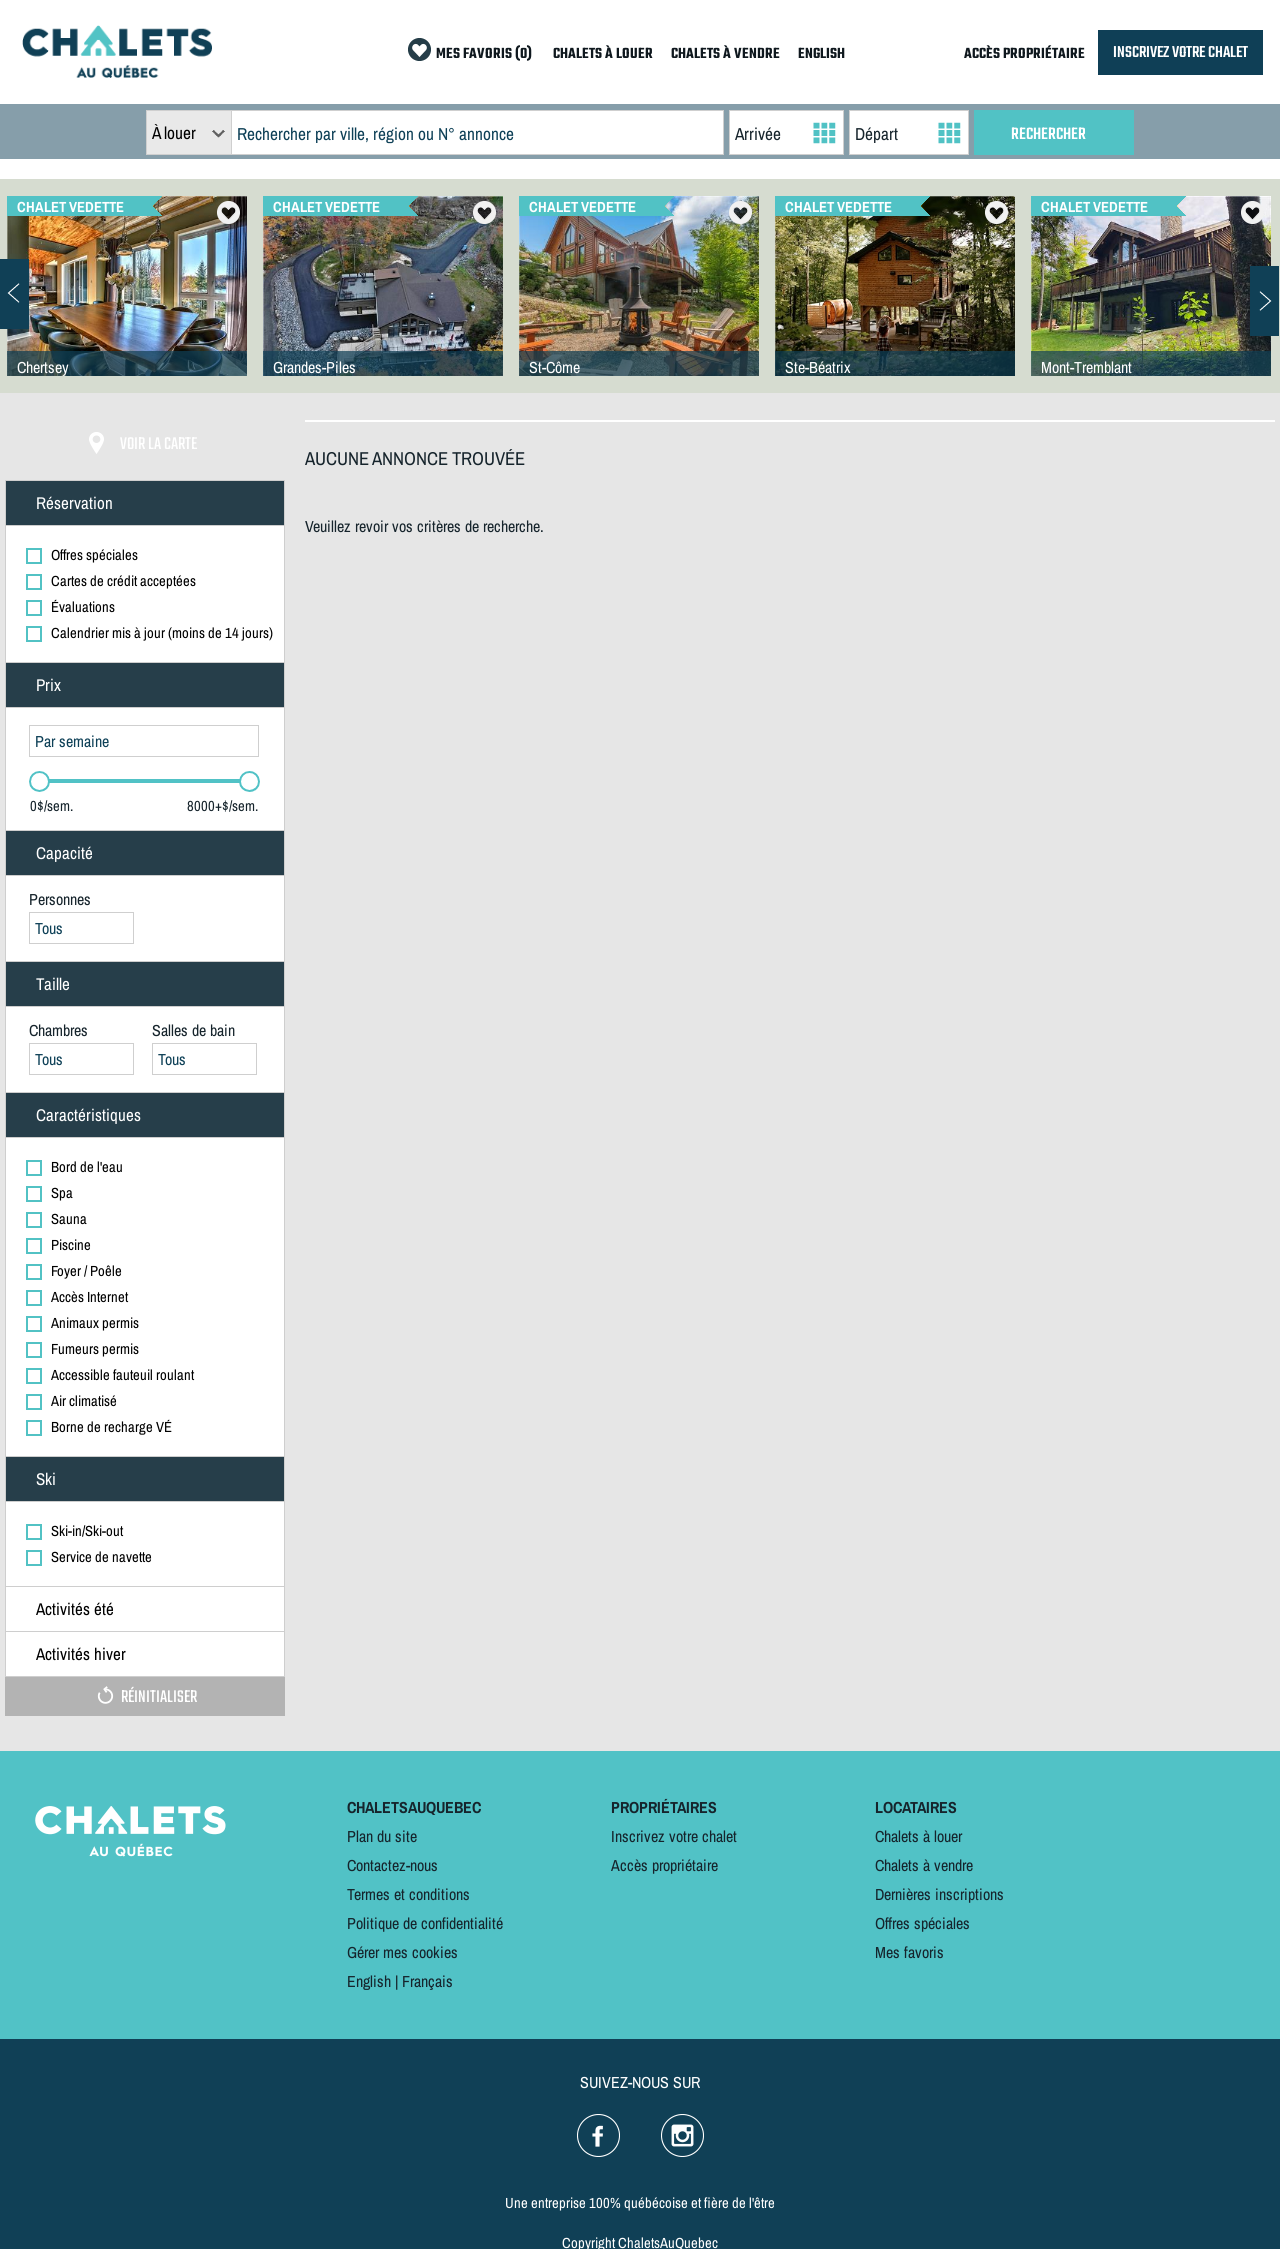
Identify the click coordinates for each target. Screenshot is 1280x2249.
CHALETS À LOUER (603, 54)
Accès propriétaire (664, 1865)
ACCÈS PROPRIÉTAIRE (1024, 54)
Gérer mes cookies (402, 1952)
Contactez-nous (392, 1865)
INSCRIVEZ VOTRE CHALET (1180, 52)
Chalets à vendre (924, 1865)
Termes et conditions (408, 1894)
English (369, 1981)
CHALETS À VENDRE (725, 54)
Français (427, 1981)
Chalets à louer (918, 1836)
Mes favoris (909, 1952)
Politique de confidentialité (425, 1923)
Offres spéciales (922, 1923)
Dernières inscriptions (939, 1894)
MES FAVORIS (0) (484, 54)
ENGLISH (821, 54)
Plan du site (382, 1836)
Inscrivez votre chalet (674, 1836)
